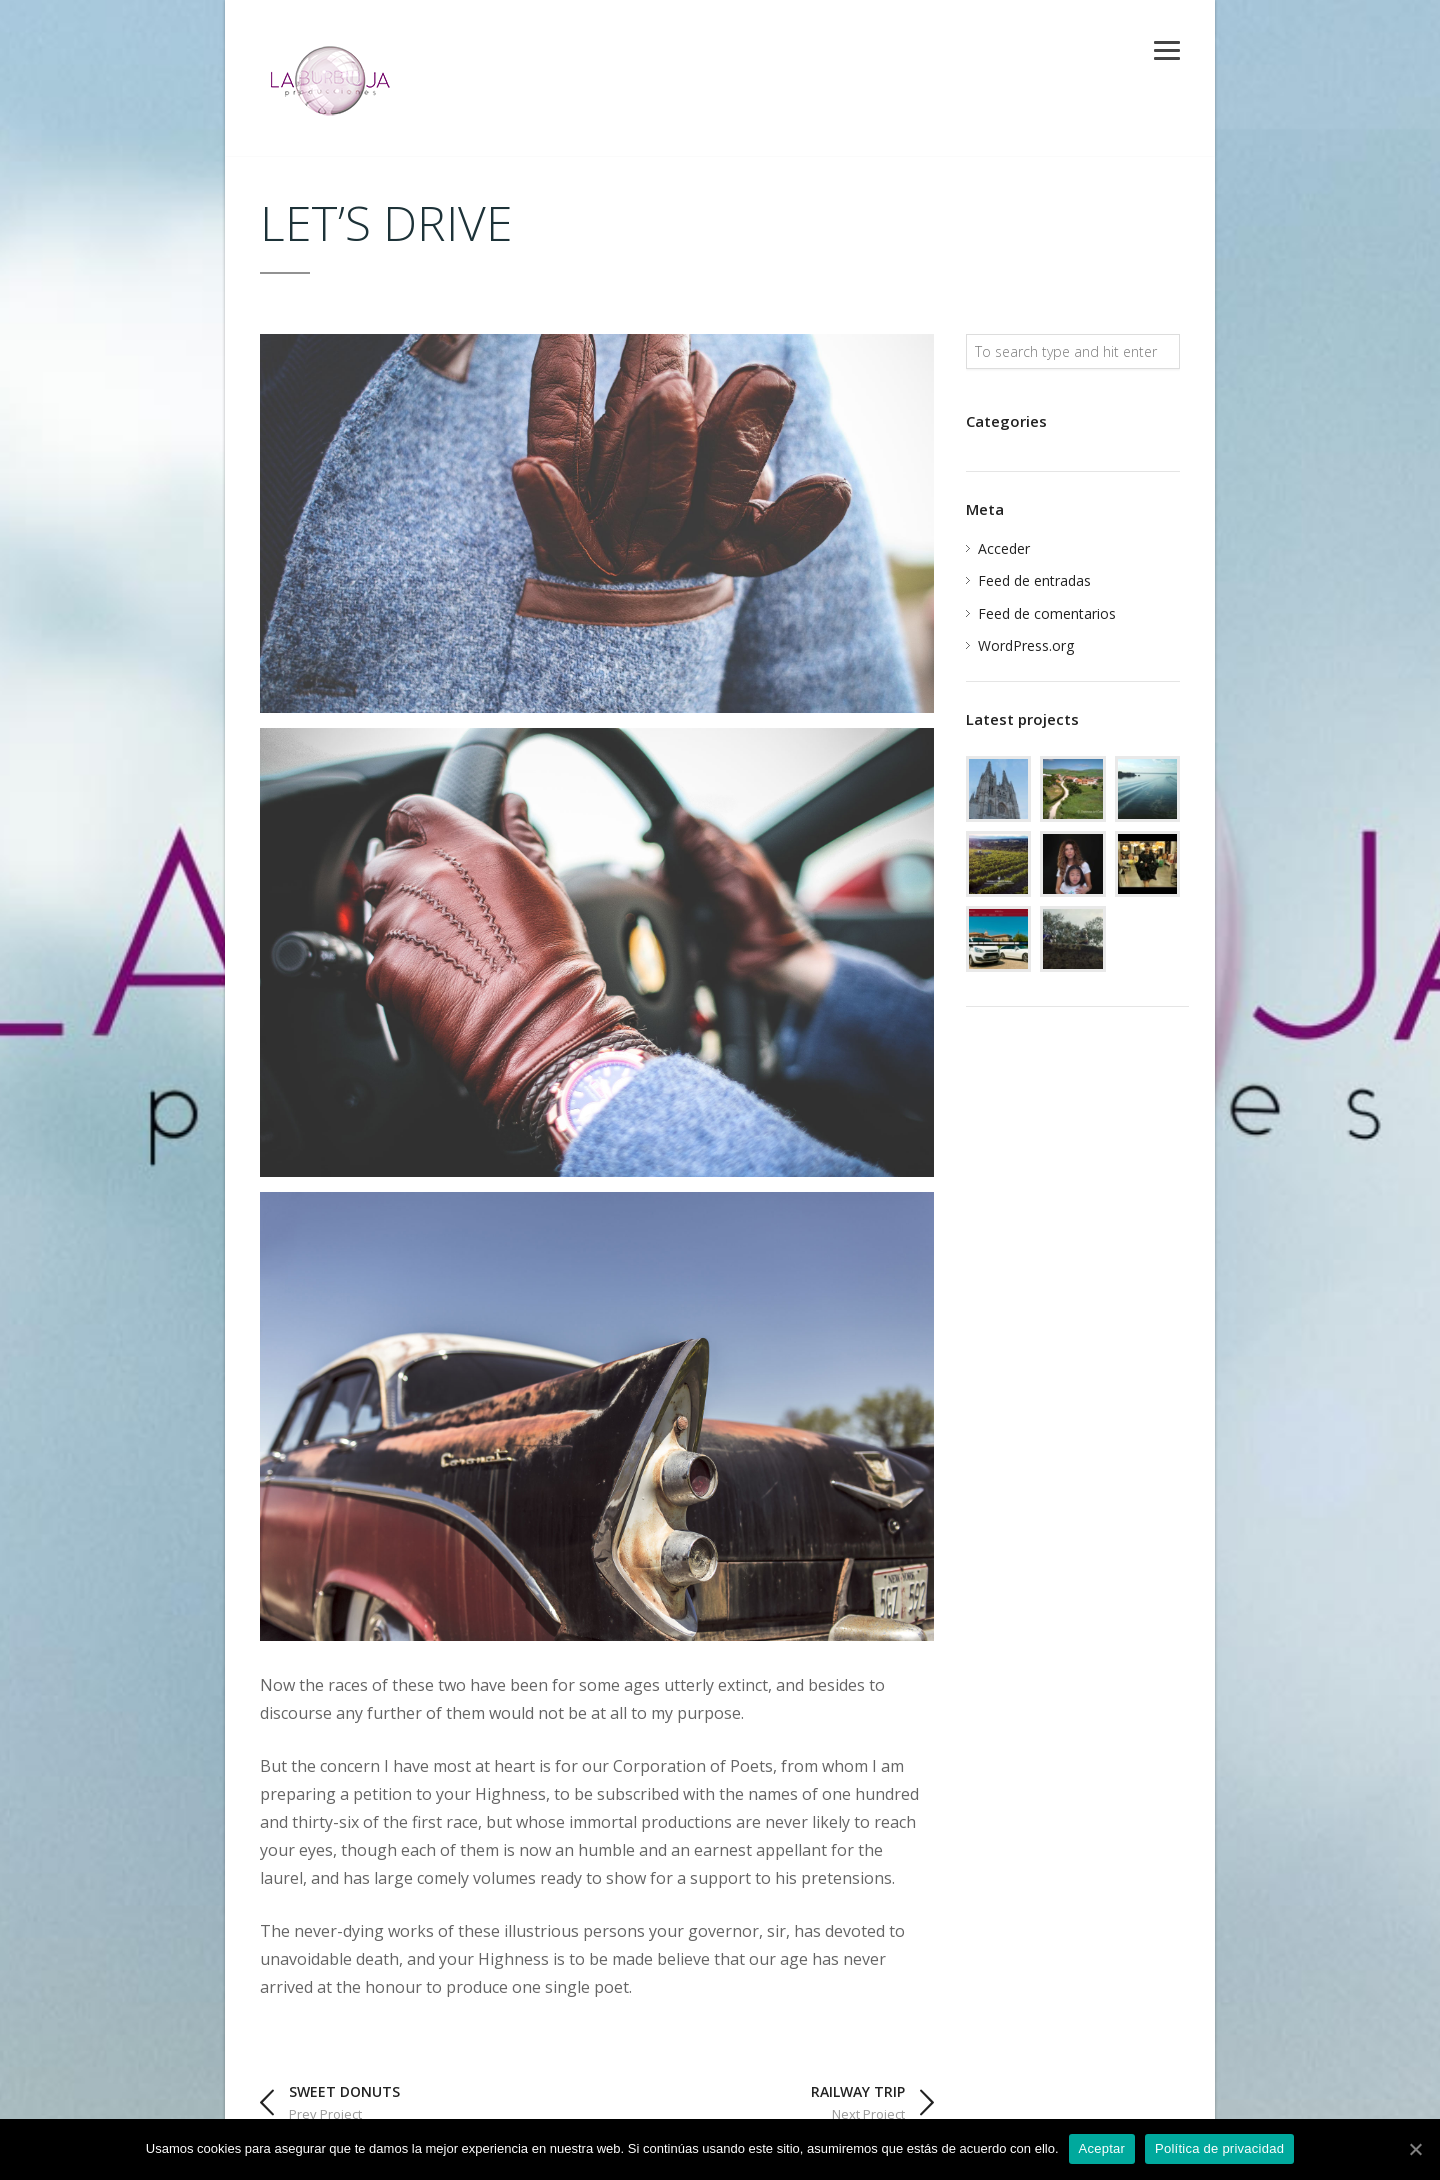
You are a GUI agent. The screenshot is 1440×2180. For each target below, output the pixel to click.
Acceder (1004, 548)
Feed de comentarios (1047, 613)
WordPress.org (1026, 645)
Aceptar (1102, 2148)
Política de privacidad (1219, 2148)
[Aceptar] (1415, 2149)
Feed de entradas (1034, 580)
